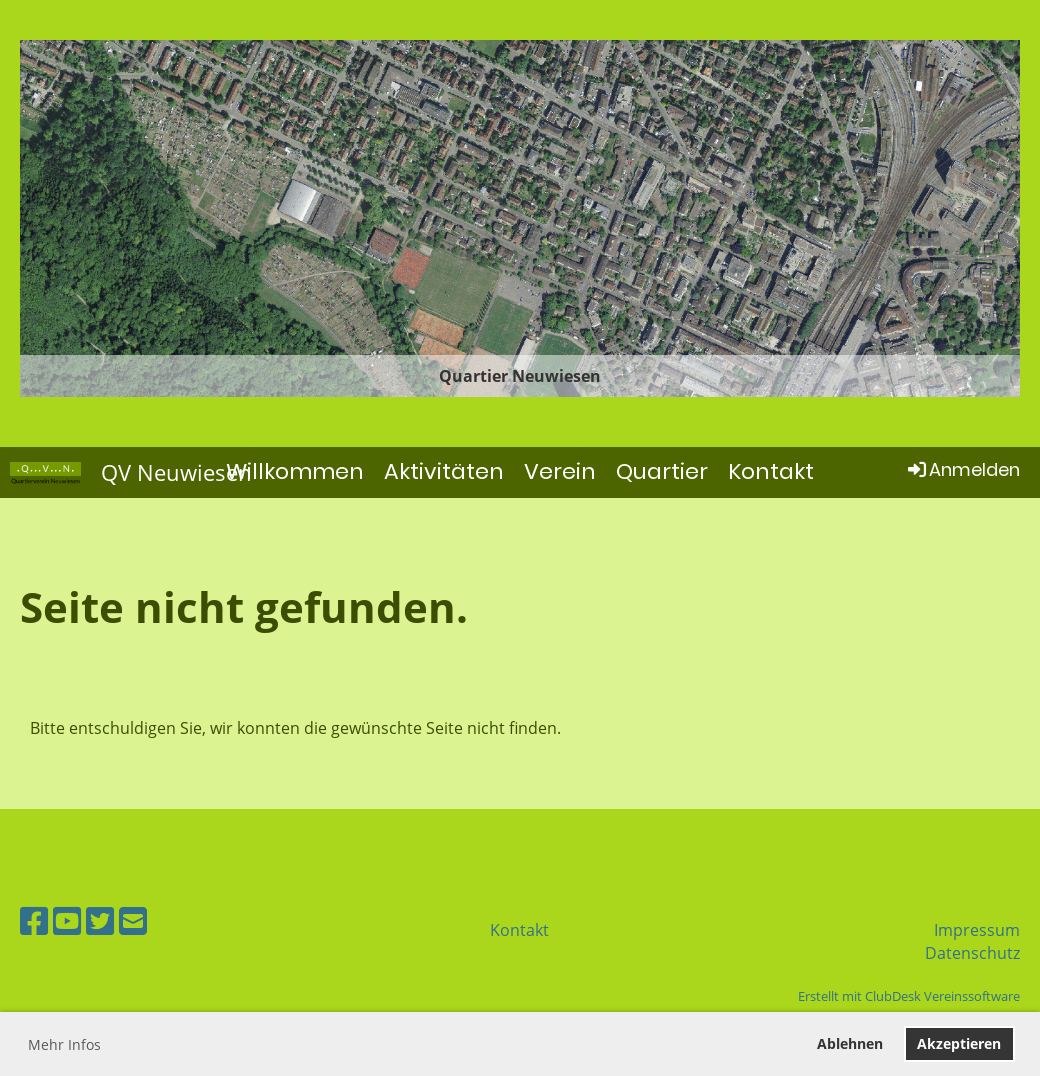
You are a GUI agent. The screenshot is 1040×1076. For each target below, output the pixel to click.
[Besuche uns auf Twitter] (100, 920)
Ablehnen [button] (850, 1043)
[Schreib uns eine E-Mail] (133, 920)
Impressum (977, 930)
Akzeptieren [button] (959, 1043)
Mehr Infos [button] (64, 1044)
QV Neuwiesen (176, 472)
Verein (560, 471)
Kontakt (771, 471)
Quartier (662, 471)
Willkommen (295, 471)
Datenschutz (972, 953)
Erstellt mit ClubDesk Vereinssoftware (909, 996)
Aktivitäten (444, 471)
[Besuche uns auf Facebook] (34, 920)
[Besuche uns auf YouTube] (67, 920)
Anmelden (962, 469)
